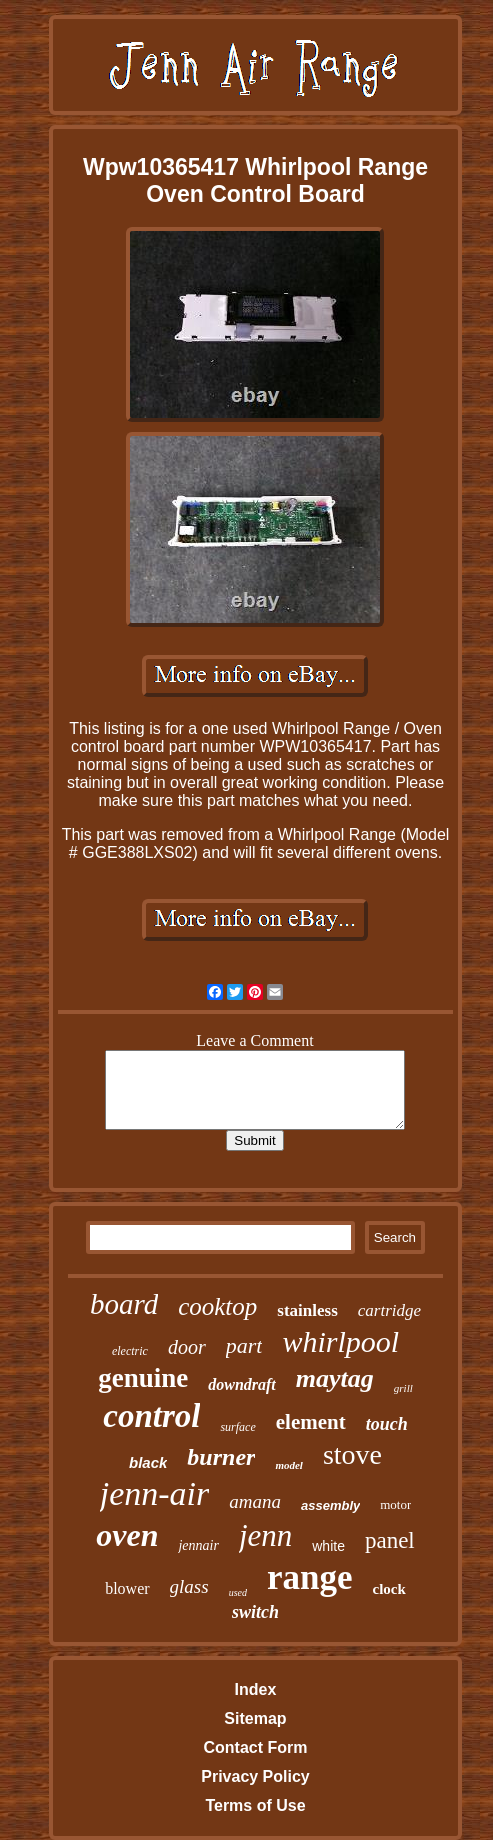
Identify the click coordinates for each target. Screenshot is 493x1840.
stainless (307, 1310)
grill (403, 1388)
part (244, 1345)
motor (395, 1504)
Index (256, 1689)
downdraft (242, 1384)
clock (389, 1589)
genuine (143, 1378)
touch (387, 1424)
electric (130, 1351)
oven (127, 1535)
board (124, 1304)
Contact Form (255, 1747)
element (311, 1422)
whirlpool (340, 1341)
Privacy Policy (255, 1776)
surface (237, 1427)
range (310, 1577)
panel (390, 1540)
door (187, 1347)
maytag (335, 1378)
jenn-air (155, 1493)
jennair (198, 1545)
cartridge (389, 1310)
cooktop (217, 1306)
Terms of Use (255, 1805)
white (328, 1546)
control (151, 1416)
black (148, 1462)
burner (221, 1457)
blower (127, 1588)
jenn (265, 1535)
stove (352, 1454)
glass (189, 1586)
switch (255, 1612)
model (289, 1465)
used (238, 1592)
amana (255, 1501)
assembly (330, 1505)
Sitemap (255, 1718)
